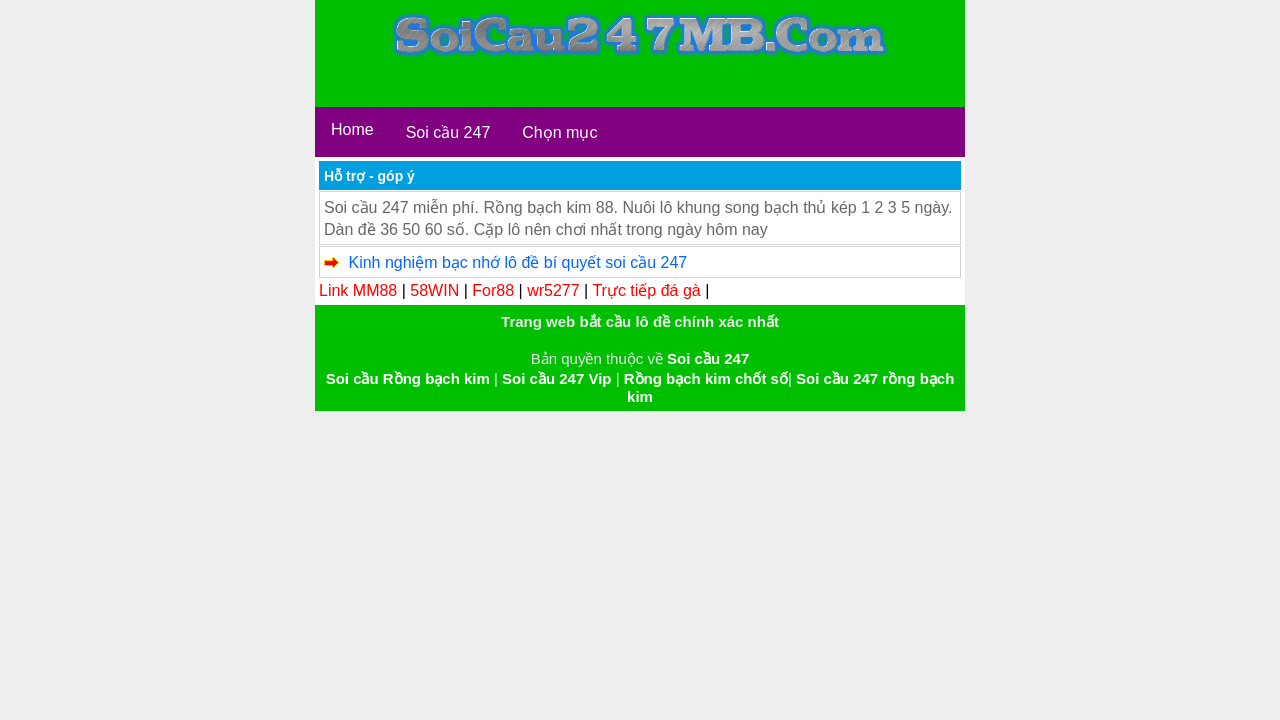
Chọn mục (559, 132)
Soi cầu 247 (448, 132)
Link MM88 (358, 290)
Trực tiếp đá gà (646, 290)
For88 (493, 290)
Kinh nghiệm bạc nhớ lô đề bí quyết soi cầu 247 (517, 262)
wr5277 (553, 290)
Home (352, 129)
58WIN (434, 290)
